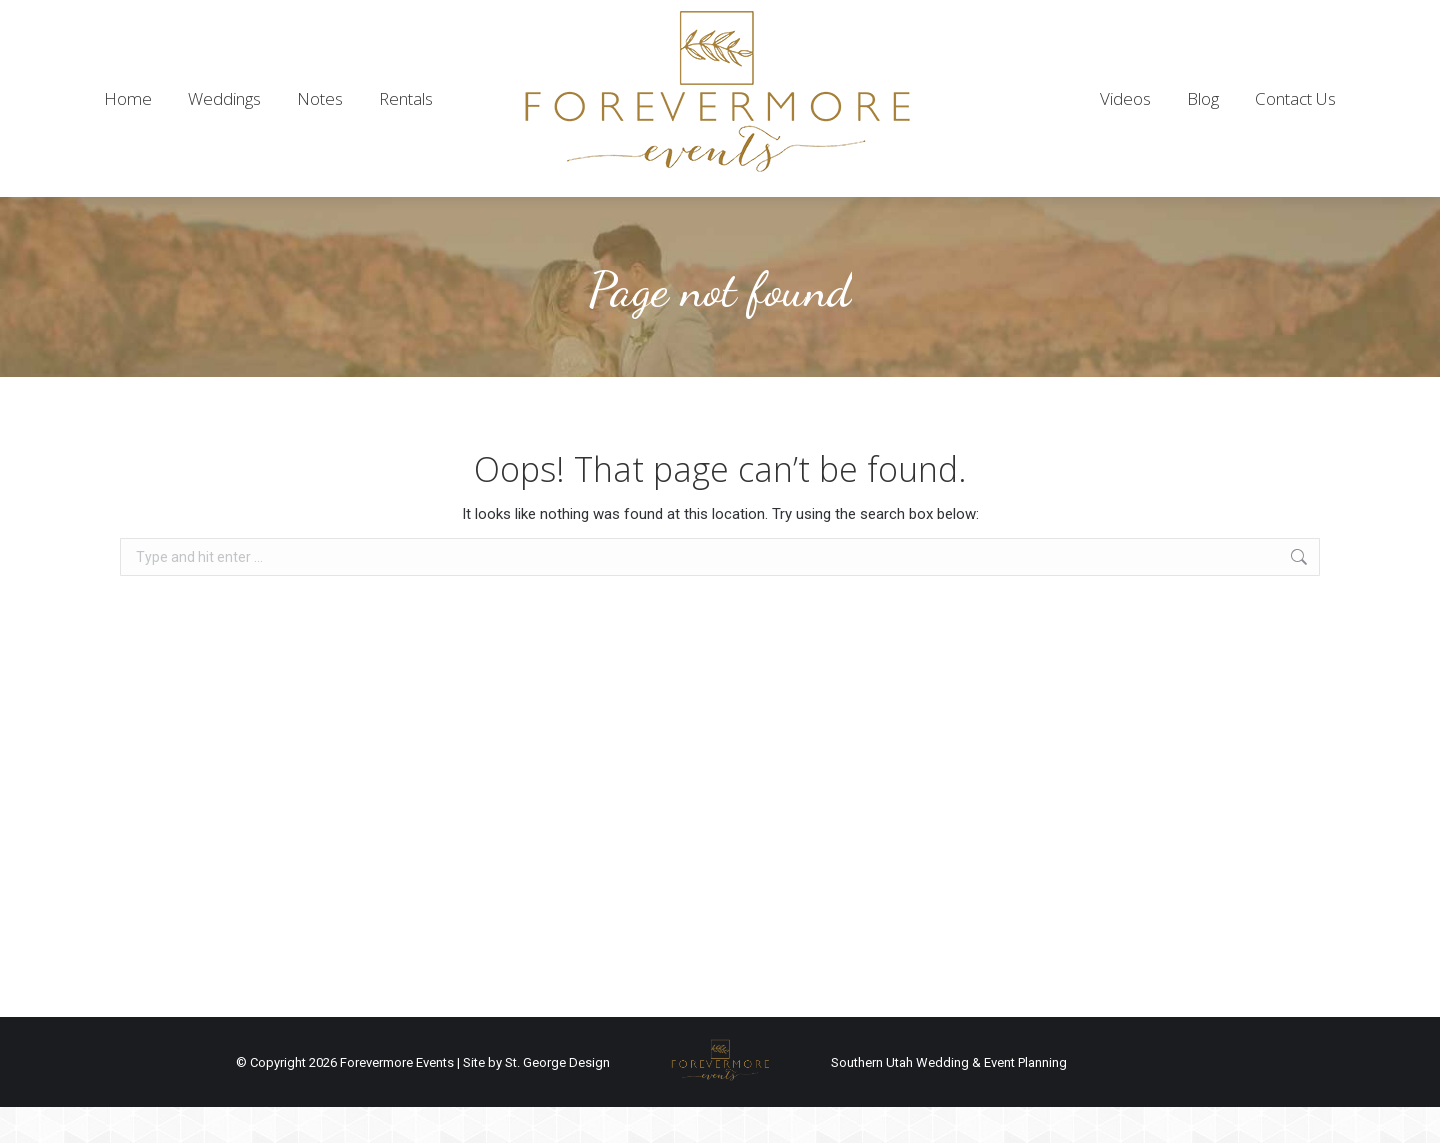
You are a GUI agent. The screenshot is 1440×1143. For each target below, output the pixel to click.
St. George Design (557, 1098)
